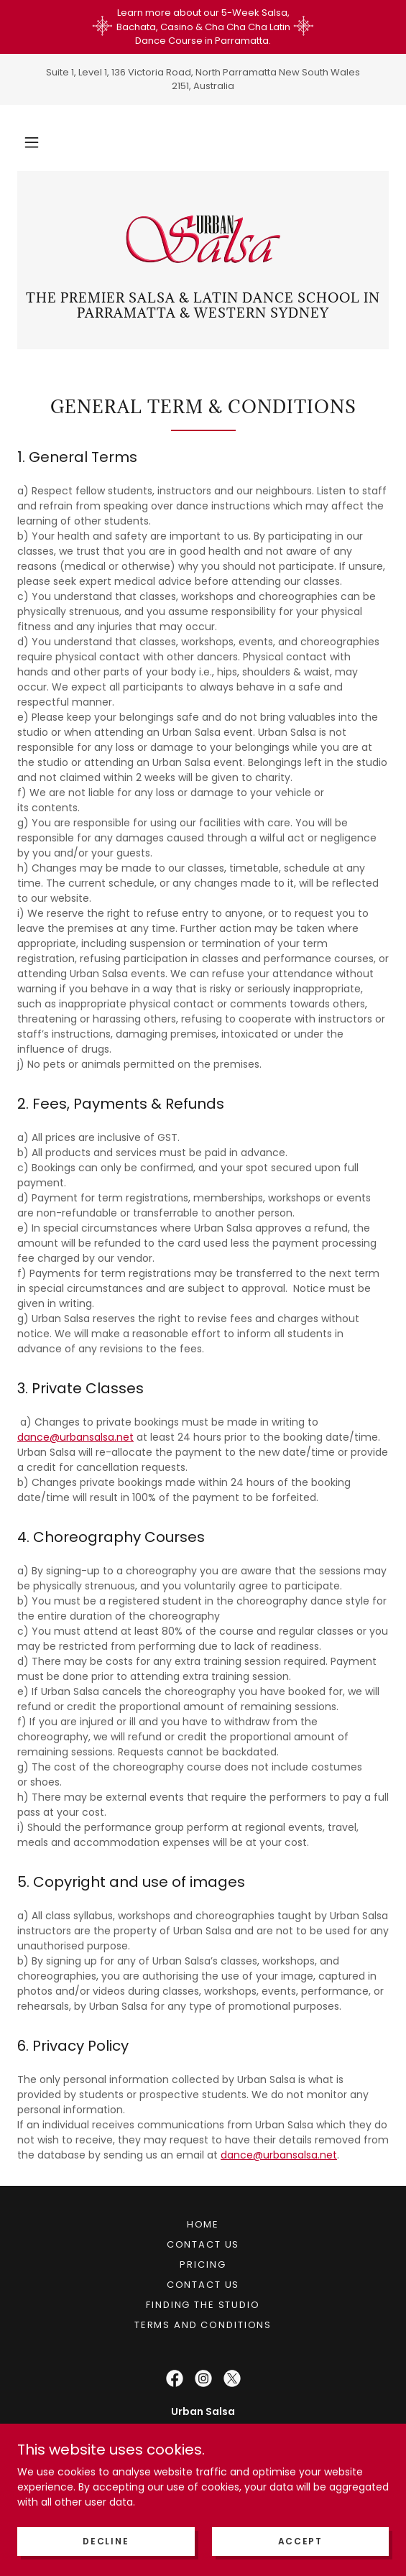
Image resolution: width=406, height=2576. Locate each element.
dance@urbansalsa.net (75, 1437)
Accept (300, 2541)
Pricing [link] (203, 2264)
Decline (106, 2541)
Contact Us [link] (203, 2244)
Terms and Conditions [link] (203, 2325)
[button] (31, 142)
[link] (203, 239)
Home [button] (203, 2224)
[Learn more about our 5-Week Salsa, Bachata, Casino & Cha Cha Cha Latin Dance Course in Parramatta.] (203, 27)
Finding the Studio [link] (202, 2305)
